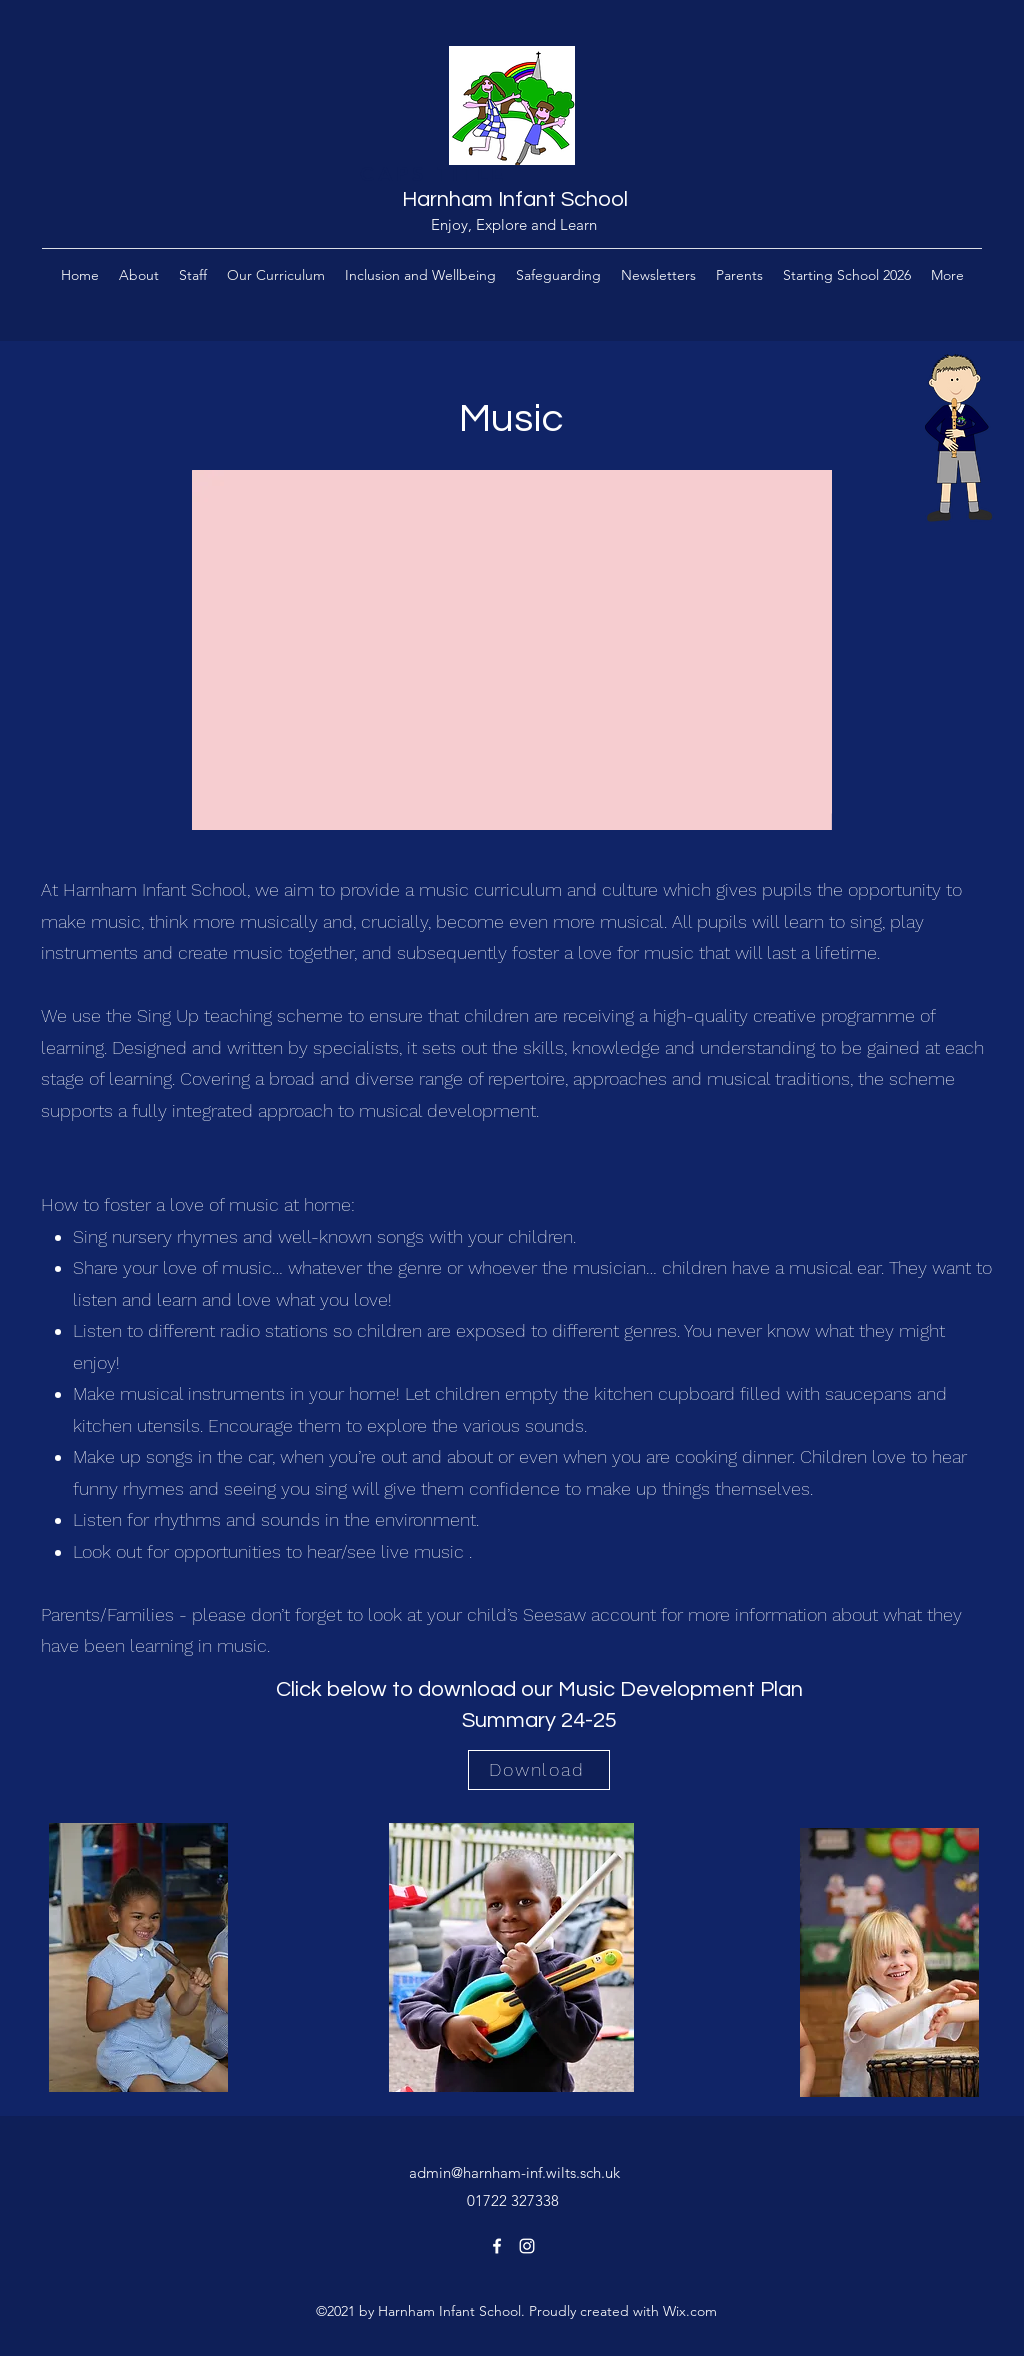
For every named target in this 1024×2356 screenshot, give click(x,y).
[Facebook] (497, 2246)
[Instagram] (527, 2246)
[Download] (539, 1770)
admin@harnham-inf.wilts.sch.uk (514, 2172)
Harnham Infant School (515, 199)
